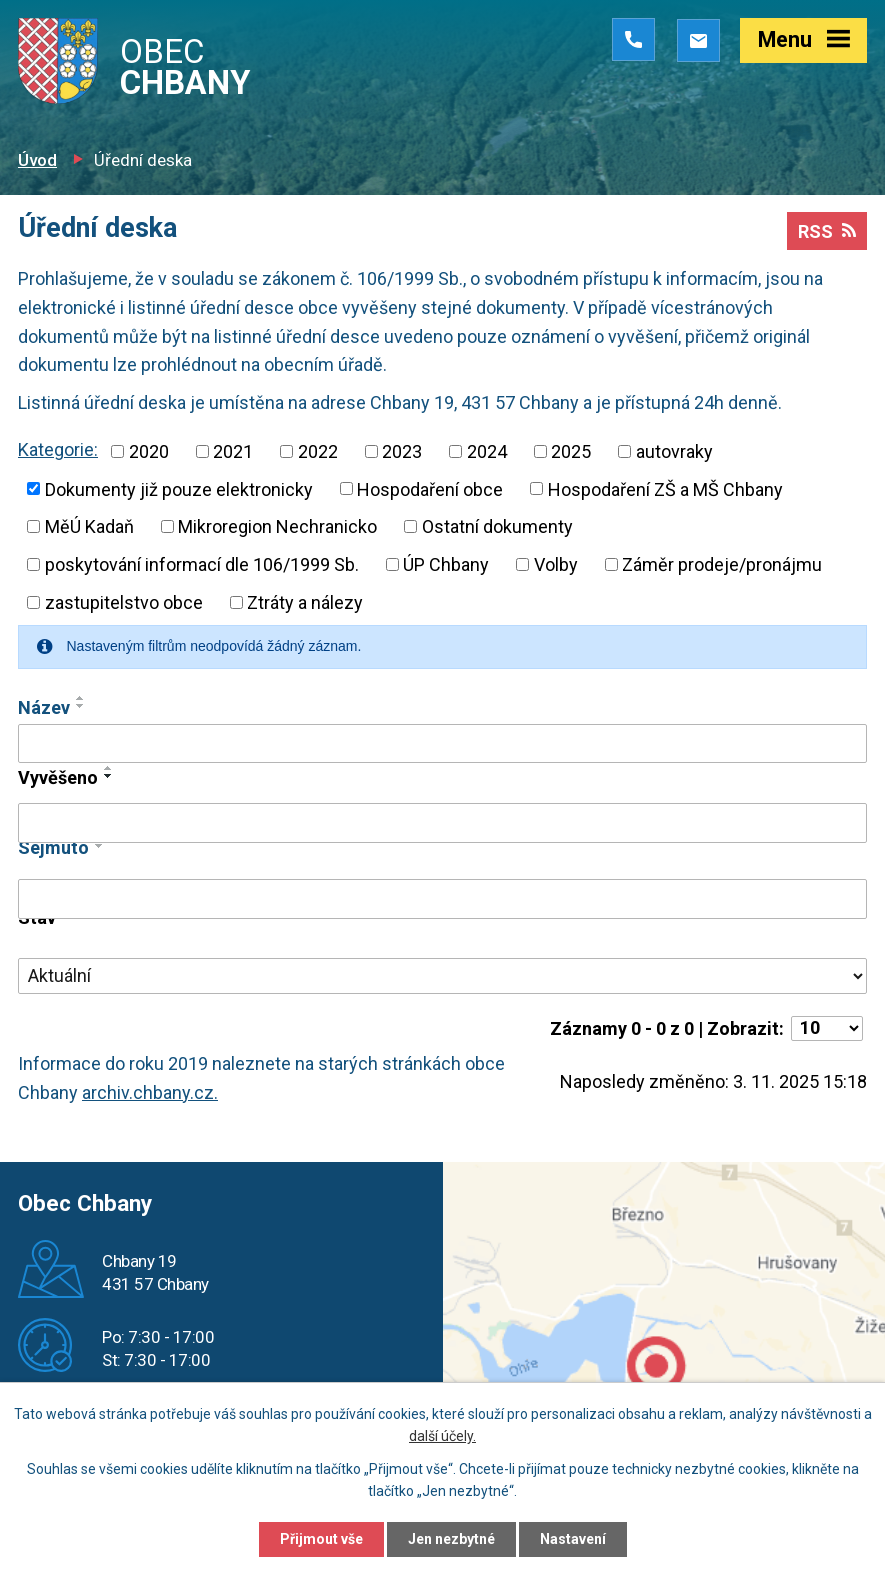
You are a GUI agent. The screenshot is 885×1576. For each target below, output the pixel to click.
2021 (233, 451)
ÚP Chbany (446, 564)
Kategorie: (58, 449)
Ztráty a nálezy (305, 602)
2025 (571, 451)
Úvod (37, 160)
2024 (487, 451)
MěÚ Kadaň (89, 526)
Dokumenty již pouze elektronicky (179, 488)
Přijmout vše (321, 1539)
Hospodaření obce (430, 488)
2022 (318, 451)
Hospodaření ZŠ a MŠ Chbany (665, 488)
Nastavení (573, 1539)
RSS (827, 231)
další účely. (442, 1437)
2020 (149, 451)
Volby (556, 564)
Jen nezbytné (451, 1539)
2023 (402, 451)
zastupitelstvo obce (124, 602)
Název (44, 707)
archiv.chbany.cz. (150, 1092)
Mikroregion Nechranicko (277, 526)
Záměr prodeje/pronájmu (722, 564)
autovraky (674, 451)
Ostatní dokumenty (497, 526)
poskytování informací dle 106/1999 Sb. (202, 564)
